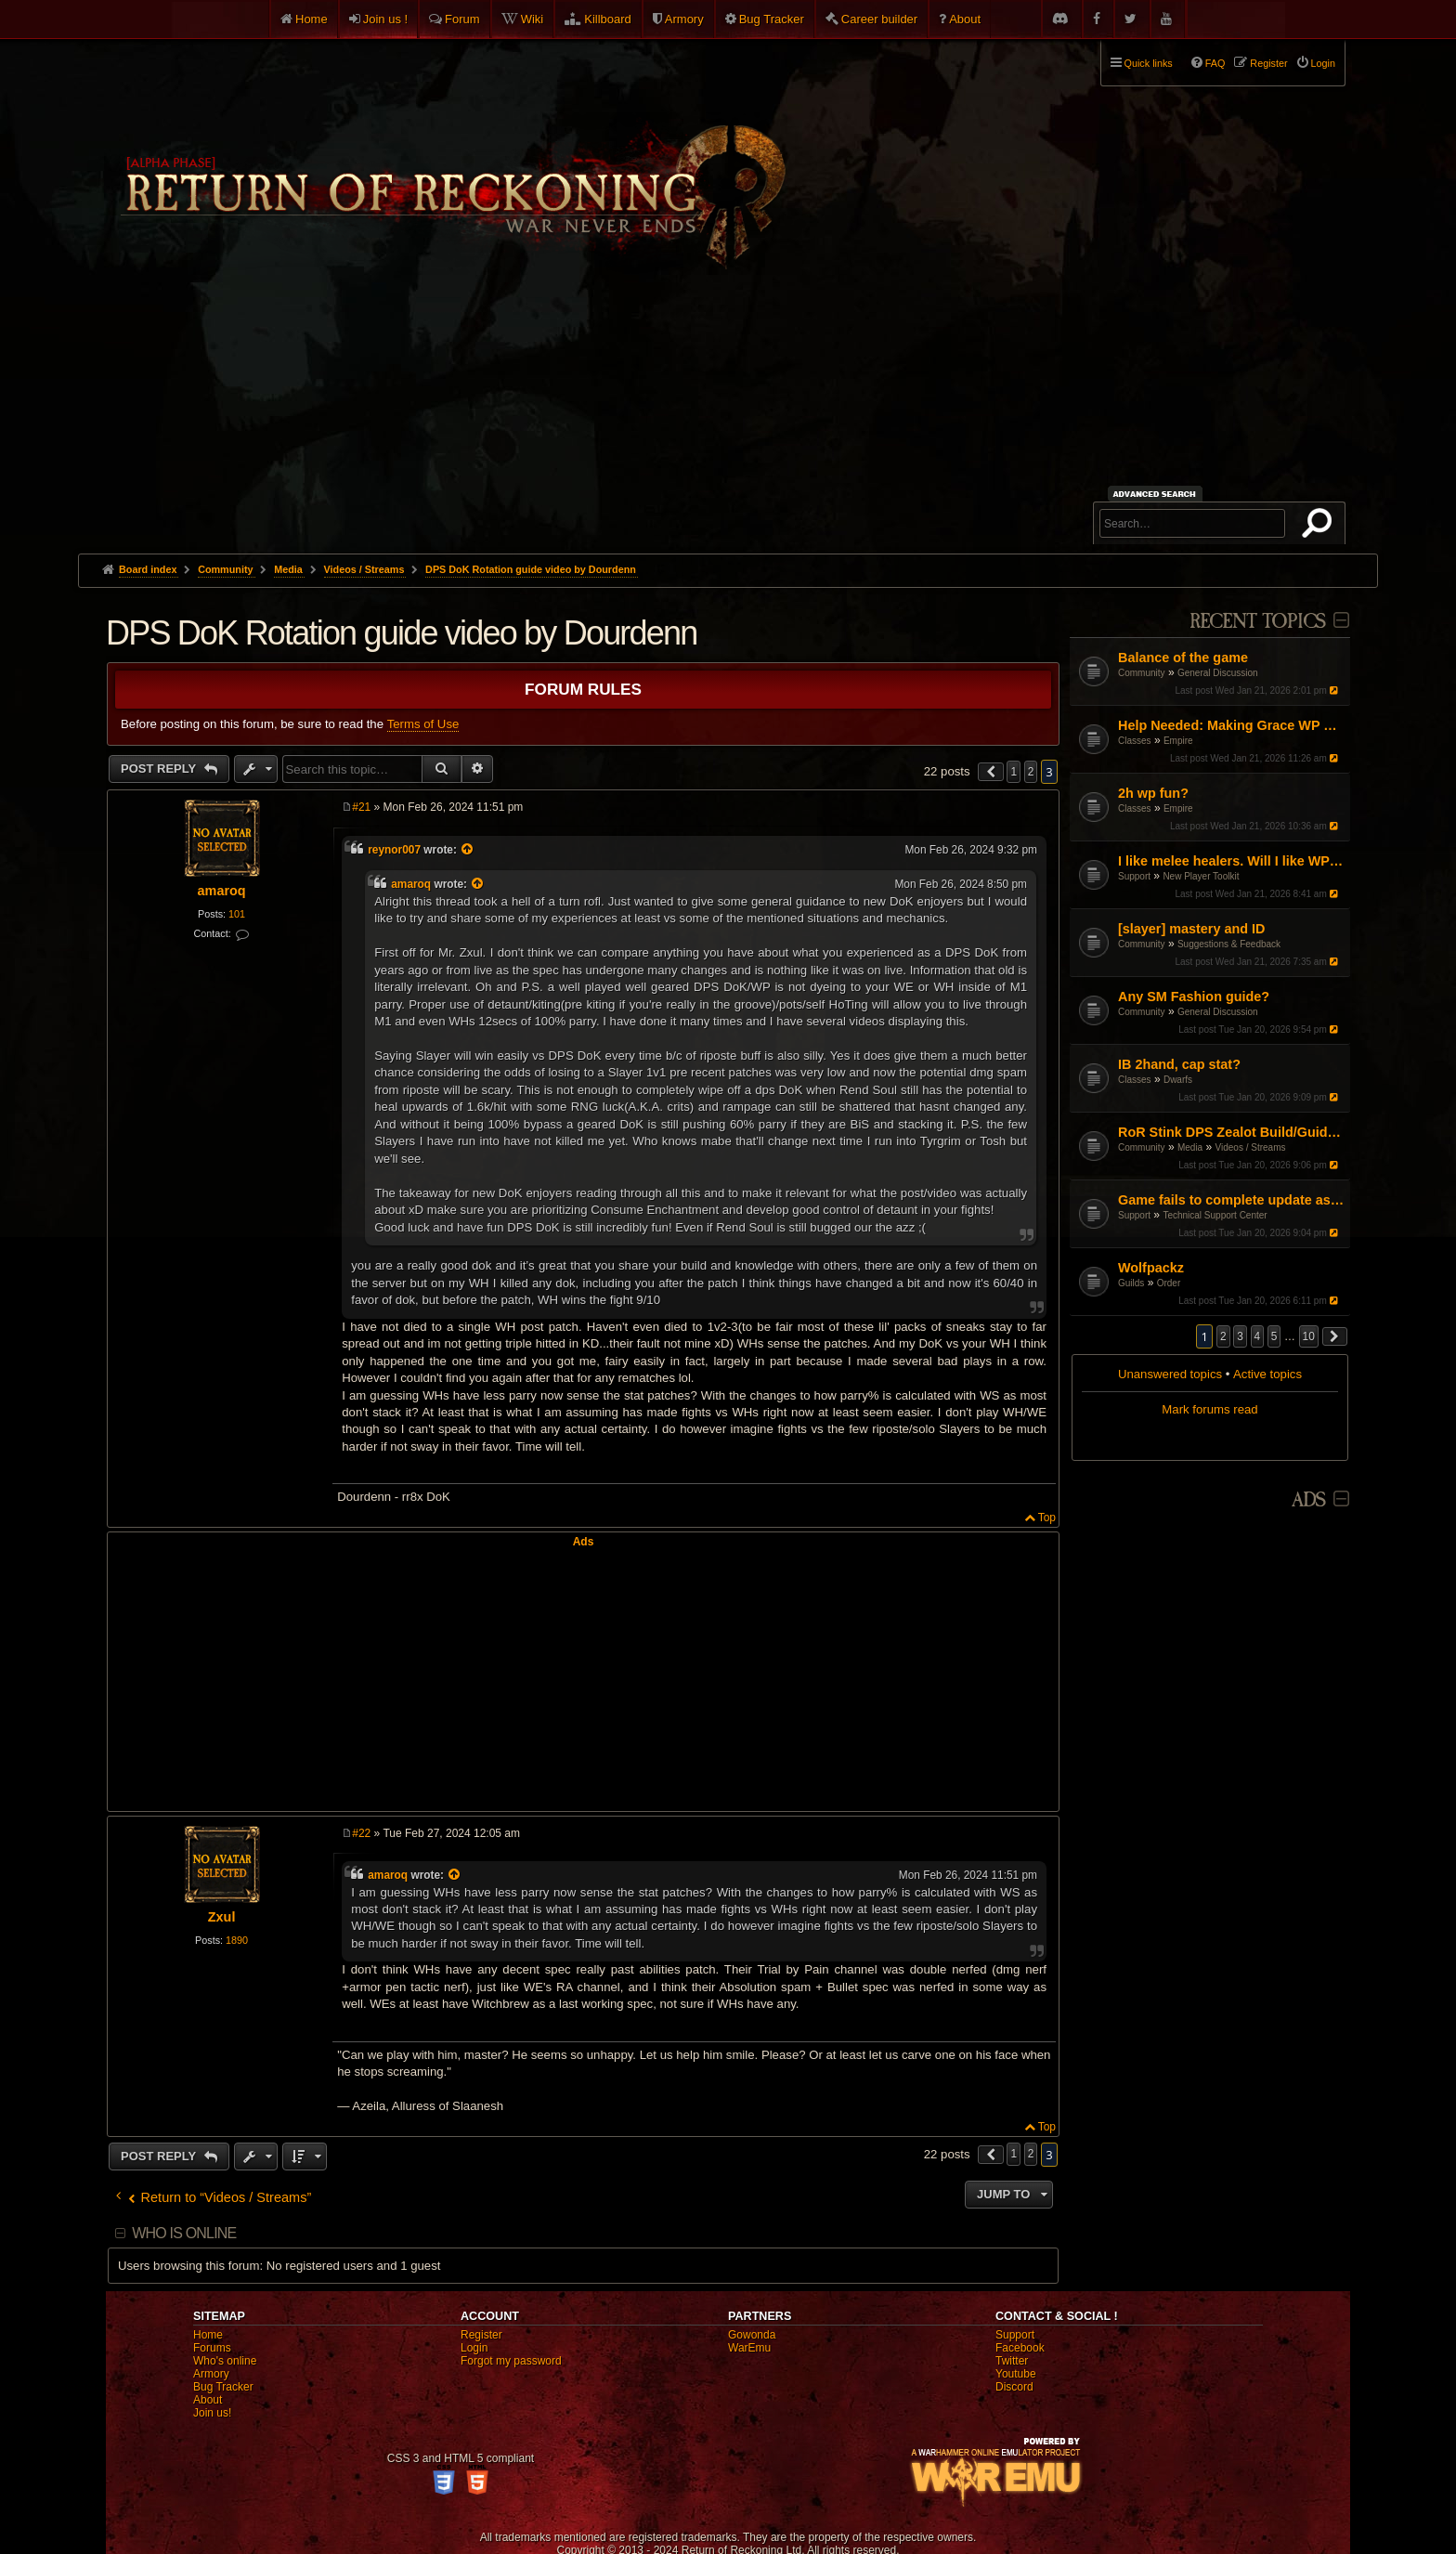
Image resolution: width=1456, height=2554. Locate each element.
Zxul (222, 1916)
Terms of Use (423, 724)
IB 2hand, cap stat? (1179, 1064)
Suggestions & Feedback (1228, 944)
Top (1047, 1517)
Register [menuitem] (1268, 63)
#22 (361, 1833)
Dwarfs (1178, 1080)
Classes (1134, 741)
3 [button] (1240, 1336)
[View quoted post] (468, 849)
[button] (1335, 1336)
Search (1320, 526)
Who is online (184, 2233)
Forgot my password (511, 2360)
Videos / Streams (1251, 1147)
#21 (361, 807)
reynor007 (394, 849)
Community (1141, 673)
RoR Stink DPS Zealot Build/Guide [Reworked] (1232, 1132)
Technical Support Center (1215, 1215)
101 (236, 913)
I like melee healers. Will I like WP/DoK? (1232, 861)
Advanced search (1157, 494)
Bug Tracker (771, 19)
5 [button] (1274, 1336)
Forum (462, 19)
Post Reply (160, 768)
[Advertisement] (728, 414)
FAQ (1215, 63)
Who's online (224, 2360)
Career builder (879, 19)
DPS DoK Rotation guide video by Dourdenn (530, 569)
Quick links (1148, 63)
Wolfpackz (1151, 1267)
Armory (684, 19)
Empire (1178, 741)
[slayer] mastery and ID (1191, 928)
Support (1134, 876)
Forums (212, 2347)
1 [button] (1013, 771)
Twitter (1011, 2360)
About (965, 19)
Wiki (532, 19)
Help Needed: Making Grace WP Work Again (1232, 725)
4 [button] (1257, 1336)
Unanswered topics (1170, 1374)
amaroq (222, 890)
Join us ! (385, 19)
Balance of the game (1183, 657)
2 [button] (1223, 1336)
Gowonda (751, 2334)
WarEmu (749, 2347)
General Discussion (1217, 673)
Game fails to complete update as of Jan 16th (1232, 1199)
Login (474, 2347)
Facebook (1020, 2347)
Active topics (1267, 1374)
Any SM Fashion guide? (1193, 996)
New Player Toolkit (1201, 876)
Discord (1014, 2386)
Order (1169, 1283)
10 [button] (1309, 1336)
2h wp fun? (1153, 793)
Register (481, 2334)
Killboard (607, 19)
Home (311, 19)
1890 (237, 1940)
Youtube (1015, 2373)
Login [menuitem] (1323, 63)
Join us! (212, 2412)
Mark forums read (1209, 1409)
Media (1189, 1147)
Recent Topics (1258, 621)
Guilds (1131, 1283)
